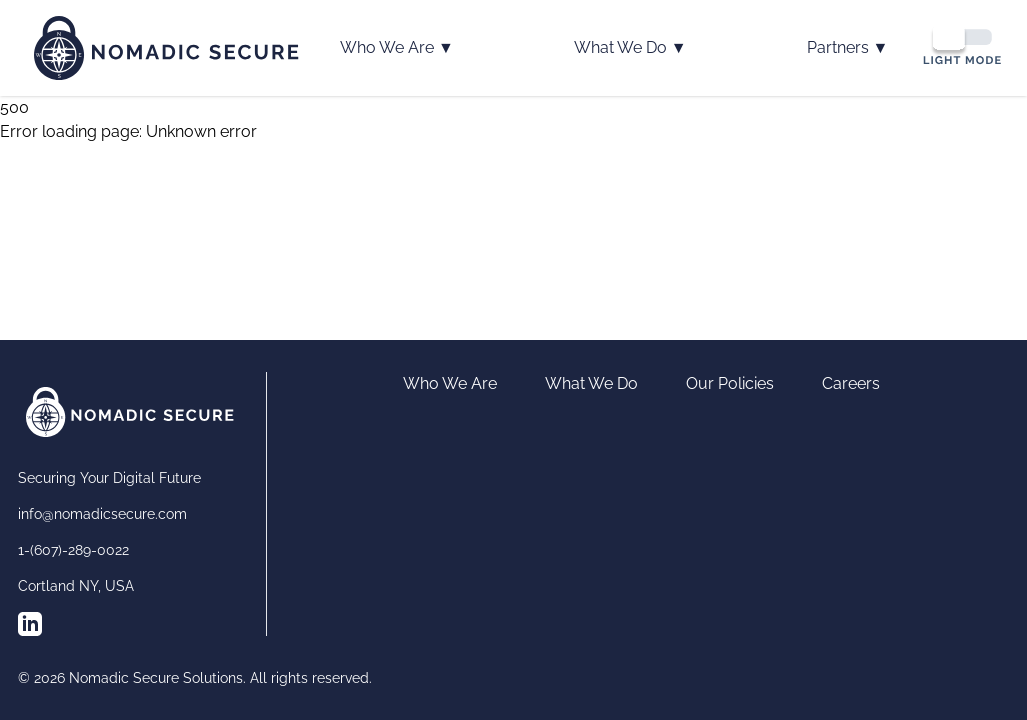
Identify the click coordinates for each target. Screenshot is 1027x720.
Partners (848, 48)
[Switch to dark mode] (962, 45)
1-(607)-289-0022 (73, 550)
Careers (851, 383)
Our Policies (730, 383)
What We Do (630, 48)
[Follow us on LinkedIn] (30, 624)
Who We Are (397, 48)
